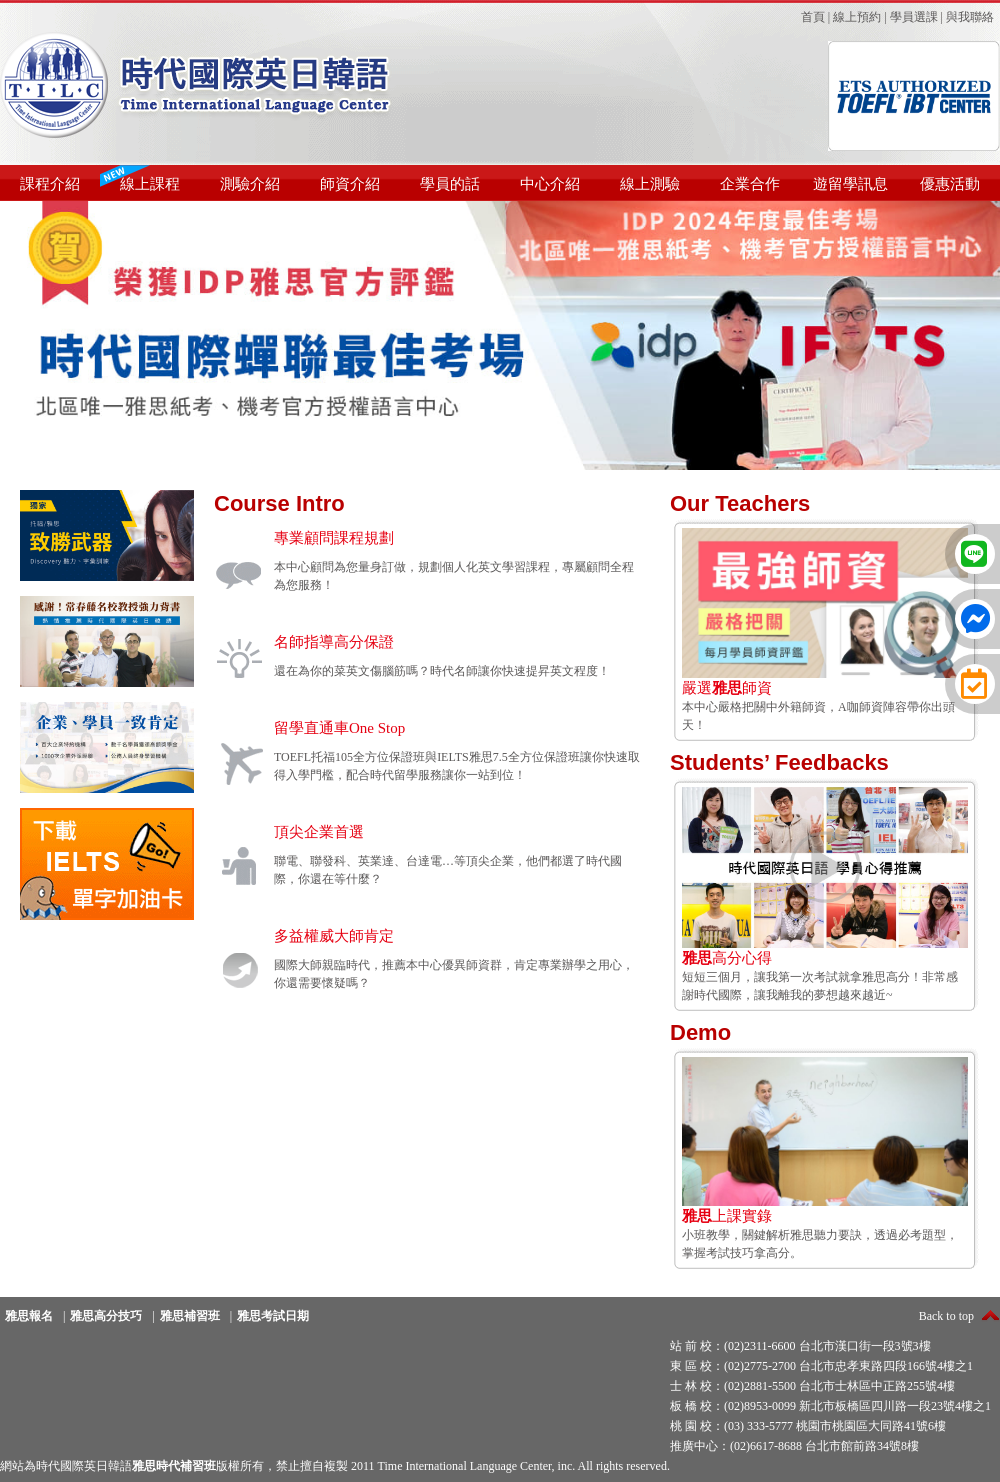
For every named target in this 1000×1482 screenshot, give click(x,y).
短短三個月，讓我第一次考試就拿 (825, 960)
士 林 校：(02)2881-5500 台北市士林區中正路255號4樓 (812, 1386)
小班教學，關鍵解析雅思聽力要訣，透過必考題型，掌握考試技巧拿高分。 (825, 1227)
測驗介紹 (250, 184)
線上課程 (150, 184)
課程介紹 (50, 184)
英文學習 (502, 567)
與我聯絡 (970, 17)
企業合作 (750, 184)
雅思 (874, 977)
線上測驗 (650, 184)
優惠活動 (950, 184)
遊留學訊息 (850, 184)
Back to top (946, 1316)
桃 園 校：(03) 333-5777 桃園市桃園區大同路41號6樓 (808, 1426)
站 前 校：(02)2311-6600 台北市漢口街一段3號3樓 (800, 1346)
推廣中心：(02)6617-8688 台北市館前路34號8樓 (794, 1446)
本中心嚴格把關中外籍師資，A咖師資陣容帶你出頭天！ (825, 699)
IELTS (453, 757)
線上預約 (857, 17)
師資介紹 (350, 184)
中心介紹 (550, 184)
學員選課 (914, 17)
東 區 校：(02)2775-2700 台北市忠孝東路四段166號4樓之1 (821, 1366)
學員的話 (450, 184)
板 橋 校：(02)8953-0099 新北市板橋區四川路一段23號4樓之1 (830, 1406)
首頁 (813, 17)
